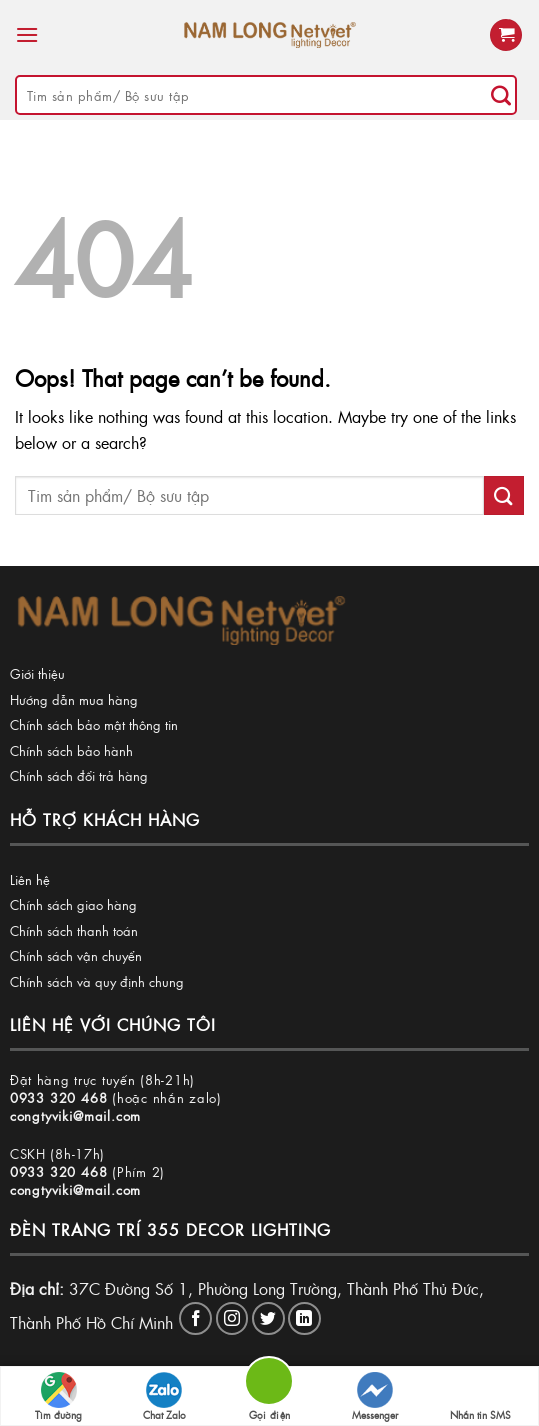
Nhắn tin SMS (480, 1397)
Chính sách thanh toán (74, 930)
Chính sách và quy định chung (97, 981)
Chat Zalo (164, 1397)
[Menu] (27, 34)
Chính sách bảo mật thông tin (94, 724)
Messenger (375, 1397)
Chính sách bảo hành (71, 750)
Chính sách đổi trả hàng (79, 775)
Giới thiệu (37, 673)
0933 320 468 (59, 1097)
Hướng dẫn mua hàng (74, 699)
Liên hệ (30, 879)
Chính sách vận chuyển (76, 955)
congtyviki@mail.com (75, 1115)
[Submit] (501, 95)
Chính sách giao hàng (73, 904)
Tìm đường (58, 1397)
